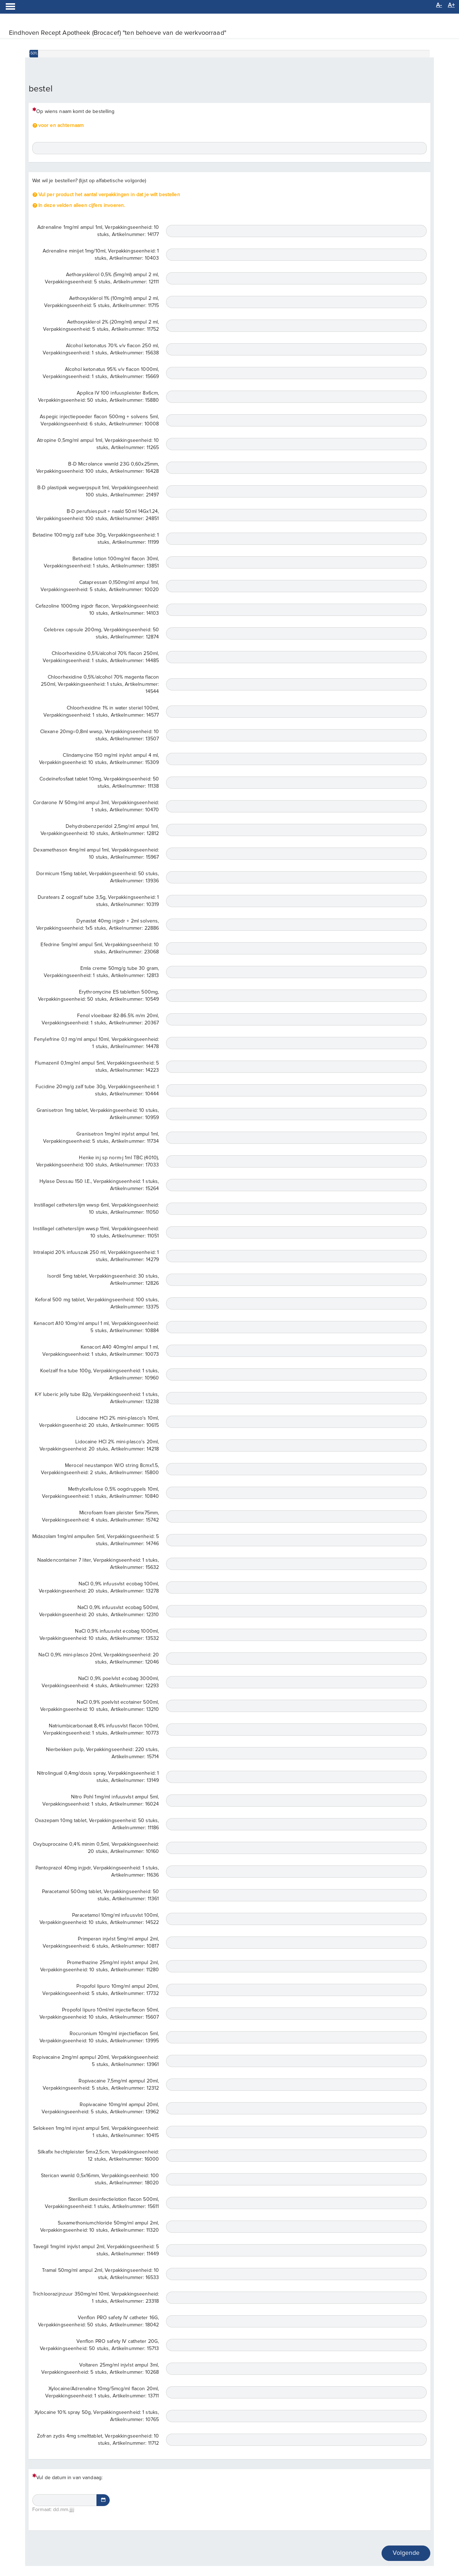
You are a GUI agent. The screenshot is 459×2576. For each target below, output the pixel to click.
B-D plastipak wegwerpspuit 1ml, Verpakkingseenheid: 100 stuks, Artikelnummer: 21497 (98, 491)
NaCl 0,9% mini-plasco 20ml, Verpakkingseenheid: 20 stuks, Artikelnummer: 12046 (98, 1658)
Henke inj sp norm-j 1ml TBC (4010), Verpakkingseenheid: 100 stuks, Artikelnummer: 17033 (97, 1161)
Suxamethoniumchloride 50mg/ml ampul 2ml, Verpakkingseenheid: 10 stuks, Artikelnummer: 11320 (99, 2227)
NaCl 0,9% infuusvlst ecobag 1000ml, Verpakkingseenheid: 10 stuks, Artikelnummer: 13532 (99, 1635)
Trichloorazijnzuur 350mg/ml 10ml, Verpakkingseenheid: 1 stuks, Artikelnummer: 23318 (96, 2298)
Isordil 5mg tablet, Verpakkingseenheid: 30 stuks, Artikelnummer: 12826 (103, 1280)
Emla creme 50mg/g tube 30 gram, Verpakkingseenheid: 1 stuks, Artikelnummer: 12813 (101, 972)
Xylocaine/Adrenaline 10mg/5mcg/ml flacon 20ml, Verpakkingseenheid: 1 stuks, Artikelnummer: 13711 (102, 2392)
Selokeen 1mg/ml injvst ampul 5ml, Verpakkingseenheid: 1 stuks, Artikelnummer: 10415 (96, 2132)
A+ (451, 5)
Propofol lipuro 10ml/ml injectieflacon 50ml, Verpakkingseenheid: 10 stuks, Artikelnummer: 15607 (99, 2014)
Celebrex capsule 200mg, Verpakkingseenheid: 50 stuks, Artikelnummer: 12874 (101, 633)
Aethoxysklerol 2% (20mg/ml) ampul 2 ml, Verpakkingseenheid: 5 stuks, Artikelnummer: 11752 (101, 326)
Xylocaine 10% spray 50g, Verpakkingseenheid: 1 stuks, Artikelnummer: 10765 (96, 2416)
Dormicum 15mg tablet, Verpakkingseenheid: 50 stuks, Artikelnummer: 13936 (97, 877)
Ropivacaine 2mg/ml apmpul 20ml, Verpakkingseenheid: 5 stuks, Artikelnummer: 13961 (96, 2061)
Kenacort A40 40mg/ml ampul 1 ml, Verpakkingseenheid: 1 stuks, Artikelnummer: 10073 (100, 1351)
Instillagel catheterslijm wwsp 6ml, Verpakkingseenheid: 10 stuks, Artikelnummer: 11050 (96, 1209)
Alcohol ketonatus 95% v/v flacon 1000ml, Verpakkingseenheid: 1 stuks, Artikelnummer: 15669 (101, 373)
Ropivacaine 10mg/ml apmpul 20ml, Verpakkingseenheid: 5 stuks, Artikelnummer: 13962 (100, 2108)
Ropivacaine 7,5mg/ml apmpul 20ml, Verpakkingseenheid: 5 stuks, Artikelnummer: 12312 (101, 2085)
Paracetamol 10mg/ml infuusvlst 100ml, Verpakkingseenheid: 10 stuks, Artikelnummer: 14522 (99, 1919)
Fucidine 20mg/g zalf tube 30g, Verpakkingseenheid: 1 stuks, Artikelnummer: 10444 (97, 1090)
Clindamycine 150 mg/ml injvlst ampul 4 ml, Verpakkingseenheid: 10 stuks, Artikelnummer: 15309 (99, 759)
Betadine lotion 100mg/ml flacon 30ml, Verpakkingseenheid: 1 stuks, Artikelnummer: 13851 (101, 562)
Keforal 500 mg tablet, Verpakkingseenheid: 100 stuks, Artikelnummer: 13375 (97, 1303)
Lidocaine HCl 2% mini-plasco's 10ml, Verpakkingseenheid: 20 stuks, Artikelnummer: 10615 (99, 1422)
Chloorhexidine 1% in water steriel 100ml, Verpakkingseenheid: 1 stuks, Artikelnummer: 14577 (101, 712)
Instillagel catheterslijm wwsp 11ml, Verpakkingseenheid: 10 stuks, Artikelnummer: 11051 (96, 1232)
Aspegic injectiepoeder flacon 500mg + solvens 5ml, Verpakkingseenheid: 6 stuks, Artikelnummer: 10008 (99, 420)
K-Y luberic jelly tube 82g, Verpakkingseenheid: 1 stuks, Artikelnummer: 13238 (97, 1398)
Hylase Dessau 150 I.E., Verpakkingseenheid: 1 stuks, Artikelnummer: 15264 (99, 1185)
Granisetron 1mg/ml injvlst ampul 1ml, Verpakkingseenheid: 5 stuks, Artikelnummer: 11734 (101, 1138)
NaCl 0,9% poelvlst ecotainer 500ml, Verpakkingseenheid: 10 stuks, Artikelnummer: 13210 (99, 1706)
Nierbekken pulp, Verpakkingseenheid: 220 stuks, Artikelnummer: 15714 (102, 1753)
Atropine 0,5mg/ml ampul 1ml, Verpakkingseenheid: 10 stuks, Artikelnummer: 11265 (98, 444)
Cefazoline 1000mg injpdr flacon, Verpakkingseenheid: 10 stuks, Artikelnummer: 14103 (97, 610)
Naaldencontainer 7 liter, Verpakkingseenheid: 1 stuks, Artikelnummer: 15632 (98, 1564)
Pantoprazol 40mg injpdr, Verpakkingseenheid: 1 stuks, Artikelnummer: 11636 (97, 1871)
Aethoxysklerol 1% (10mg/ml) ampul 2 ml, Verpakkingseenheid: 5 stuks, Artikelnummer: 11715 (101, 302)
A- (439, 5)
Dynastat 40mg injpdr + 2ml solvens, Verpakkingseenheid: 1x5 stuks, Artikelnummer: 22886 (97, 925)
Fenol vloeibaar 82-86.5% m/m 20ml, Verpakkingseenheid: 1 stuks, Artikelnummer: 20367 (100, 1019)
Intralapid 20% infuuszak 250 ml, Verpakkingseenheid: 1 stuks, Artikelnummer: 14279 (96, 1256)
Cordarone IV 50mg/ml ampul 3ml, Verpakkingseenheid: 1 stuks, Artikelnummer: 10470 (96, 806)
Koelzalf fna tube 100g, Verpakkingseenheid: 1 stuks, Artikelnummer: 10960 (99, 1374)
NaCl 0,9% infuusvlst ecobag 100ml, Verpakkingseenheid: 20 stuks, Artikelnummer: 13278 (99, 1587)
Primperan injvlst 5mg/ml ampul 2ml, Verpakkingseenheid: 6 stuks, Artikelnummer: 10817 (101, 1942)
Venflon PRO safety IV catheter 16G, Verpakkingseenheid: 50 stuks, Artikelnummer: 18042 (98, 2321)
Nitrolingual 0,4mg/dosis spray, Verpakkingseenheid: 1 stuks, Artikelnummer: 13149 (98, 1777)
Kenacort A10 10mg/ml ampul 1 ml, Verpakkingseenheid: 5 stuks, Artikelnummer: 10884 (96, 1327)
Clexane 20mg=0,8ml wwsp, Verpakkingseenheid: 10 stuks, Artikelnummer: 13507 (99, 735)
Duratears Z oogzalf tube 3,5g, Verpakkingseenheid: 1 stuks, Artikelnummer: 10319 (98, 901)
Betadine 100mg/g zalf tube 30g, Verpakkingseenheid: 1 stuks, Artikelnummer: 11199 (96, 539)
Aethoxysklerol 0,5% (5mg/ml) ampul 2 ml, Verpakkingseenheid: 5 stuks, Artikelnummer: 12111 (102, 278)
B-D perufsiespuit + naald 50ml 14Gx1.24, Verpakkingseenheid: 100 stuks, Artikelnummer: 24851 (97, 515)
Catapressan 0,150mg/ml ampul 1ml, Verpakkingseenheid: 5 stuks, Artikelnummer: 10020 (100, 586)
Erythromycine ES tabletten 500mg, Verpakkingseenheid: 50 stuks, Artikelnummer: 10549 (98, 996)
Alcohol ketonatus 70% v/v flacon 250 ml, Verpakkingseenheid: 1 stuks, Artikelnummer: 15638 (101, 349)
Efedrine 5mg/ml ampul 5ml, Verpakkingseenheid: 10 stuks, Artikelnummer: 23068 (100, 948)
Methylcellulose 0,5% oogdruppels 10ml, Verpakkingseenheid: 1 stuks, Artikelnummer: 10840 (100, 1493)
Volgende (406, 2553)
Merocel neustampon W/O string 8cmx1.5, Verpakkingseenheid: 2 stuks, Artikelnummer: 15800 (100, 1469)
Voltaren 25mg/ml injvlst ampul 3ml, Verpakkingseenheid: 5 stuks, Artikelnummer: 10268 (100, 2369)
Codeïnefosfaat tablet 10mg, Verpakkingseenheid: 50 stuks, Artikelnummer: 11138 (99, 783)
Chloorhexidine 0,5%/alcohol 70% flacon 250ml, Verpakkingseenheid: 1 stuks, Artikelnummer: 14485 (101, 657)
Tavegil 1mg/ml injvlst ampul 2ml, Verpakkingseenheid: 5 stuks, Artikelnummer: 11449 (96, 2250)
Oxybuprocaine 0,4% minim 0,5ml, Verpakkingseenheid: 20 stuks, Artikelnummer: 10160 (96, 1848)
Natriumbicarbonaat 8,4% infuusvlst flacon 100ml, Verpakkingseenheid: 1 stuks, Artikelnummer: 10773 (101, 1729)
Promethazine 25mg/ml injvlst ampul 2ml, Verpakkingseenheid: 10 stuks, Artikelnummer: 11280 (99, 1966)
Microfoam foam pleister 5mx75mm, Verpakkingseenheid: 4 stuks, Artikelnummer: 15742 (100, 1516)
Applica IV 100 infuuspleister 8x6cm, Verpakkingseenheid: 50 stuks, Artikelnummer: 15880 (98, 397)
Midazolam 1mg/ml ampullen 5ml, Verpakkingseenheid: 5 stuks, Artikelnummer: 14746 (95, 1540)
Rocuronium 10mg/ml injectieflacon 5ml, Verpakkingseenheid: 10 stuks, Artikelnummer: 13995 (99, 2037)
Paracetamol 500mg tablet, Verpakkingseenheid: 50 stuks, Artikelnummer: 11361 (100, 1895)
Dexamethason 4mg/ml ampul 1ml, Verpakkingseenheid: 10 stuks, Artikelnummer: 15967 (96, 854)
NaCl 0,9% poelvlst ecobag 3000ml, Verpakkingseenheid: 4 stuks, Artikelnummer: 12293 (100, 1682)
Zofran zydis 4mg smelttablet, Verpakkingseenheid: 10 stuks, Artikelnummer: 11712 (98, 2440)
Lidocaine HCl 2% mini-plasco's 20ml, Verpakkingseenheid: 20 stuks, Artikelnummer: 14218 (99, 1445)
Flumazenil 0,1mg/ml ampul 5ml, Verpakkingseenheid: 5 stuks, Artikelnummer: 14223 (97, 1067)
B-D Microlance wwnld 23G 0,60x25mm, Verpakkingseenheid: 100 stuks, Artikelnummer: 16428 (97, 468)
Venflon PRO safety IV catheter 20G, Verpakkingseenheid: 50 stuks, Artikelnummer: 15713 (99, 2345)
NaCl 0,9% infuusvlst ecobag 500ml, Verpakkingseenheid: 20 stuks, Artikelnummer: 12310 (99, 1611)
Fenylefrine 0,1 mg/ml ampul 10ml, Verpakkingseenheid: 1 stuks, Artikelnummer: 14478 (96, 1043)
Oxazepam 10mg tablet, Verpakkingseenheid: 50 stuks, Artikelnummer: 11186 (97, 1824)
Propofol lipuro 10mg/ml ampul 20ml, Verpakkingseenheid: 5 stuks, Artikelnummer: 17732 (100, 1990)
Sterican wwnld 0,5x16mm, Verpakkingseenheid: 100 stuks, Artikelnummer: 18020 (100, 2179)
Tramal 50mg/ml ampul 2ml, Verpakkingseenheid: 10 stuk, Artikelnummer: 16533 (100, 2274)
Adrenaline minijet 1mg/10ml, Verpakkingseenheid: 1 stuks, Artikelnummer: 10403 (101, 255)
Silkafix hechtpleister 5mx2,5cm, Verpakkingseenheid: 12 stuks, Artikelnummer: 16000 (98, 2156)
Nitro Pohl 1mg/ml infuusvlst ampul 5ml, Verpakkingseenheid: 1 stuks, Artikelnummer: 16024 (100, 1800)
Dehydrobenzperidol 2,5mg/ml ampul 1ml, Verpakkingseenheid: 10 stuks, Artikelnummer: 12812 (100, 830)
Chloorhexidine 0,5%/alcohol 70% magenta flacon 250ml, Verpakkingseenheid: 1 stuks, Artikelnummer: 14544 (100, 684)
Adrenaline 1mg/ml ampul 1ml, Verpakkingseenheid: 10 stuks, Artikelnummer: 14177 (98, 231)
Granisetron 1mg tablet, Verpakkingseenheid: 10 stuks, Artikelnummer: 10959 (98, 1114)
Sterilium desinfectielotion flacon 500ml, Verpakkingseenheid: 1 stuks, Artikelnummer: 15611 (102, 2203)
